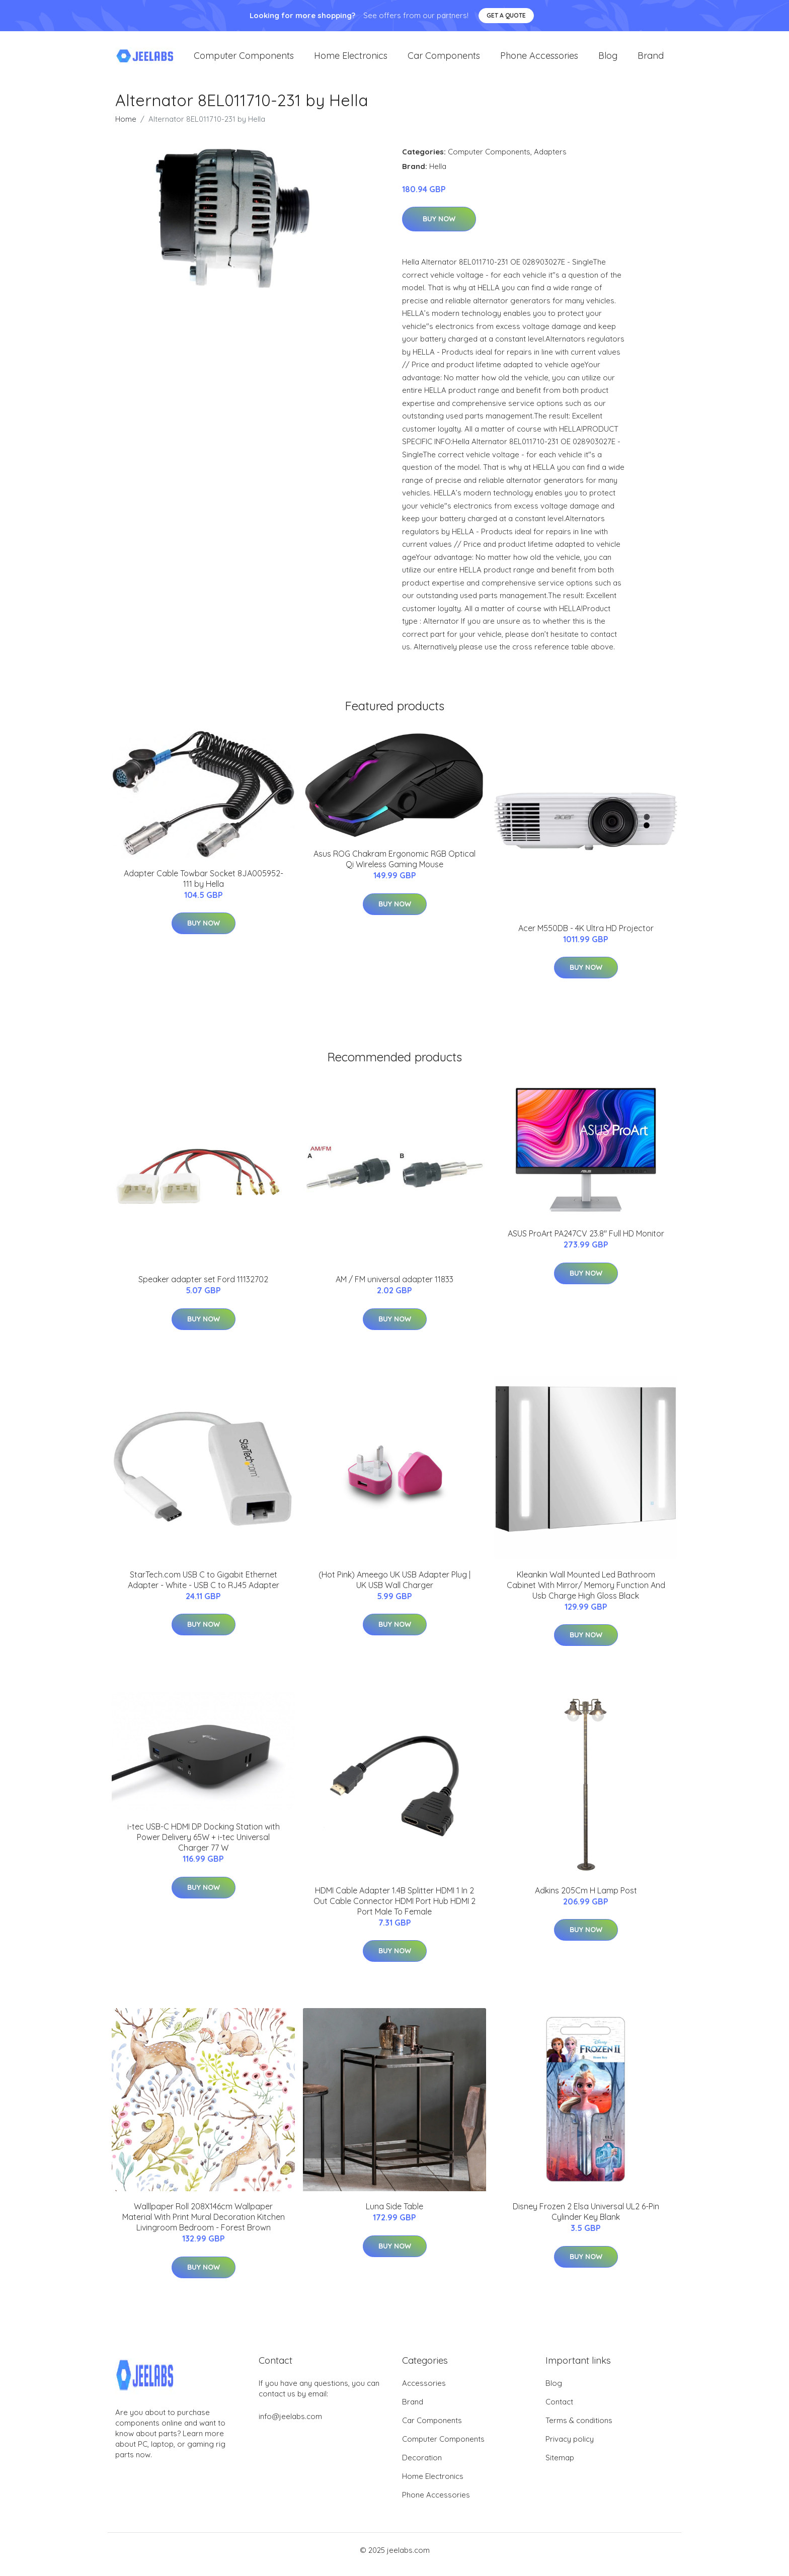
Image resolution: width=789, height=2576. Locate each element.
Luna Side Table (394, 2215)
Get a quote (506, 15)
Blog (607, 60)
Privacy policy (569, 2447)
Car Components (444, 60)
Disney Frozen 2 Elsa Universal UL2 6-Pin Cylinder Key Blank (586, 2220)
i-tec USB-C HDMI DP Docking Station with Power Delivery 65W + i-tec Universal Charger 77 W (203, 1846)
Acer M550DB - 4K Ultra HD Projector (586, 937)
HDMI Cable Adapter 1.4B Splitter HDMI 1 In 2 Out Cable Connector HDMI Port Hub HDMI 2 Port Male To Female (394, 1909)
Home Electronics (350, 60)
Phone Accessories (539, 60)
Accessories (424, 2391)
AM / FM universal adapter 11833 (394, 1288)
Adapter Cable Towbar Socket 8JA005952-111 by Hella (203, 887)
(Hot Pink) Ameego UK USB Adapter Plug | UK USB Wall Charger (394, 1588)
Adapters (550, 160)
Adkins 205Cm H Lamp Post (586, 1899)
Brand (651, 60)
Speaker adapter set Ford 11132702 (203, 1288)
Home (125, 127)
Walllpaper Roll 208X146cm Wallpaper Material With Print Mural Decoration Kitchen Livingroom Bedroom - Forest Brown (203, 2225)
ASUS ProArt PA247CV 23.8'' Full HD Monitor (586, 1242)
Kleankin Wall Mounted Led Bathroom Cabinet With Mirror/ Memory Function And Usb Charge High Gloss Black (586, 1593)
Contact (559, 2410)
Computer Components (244, 60)
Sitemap (559, 2466)
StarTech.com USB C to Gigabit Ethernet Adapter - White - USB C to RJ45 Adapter (203, 1588)
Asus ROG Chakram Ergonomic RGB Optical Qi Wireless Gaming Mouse (394, 867)
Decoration (422, 2466)
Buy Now (439, 227)
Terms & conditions (578, 2429)
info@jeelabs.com (290, 2425)
